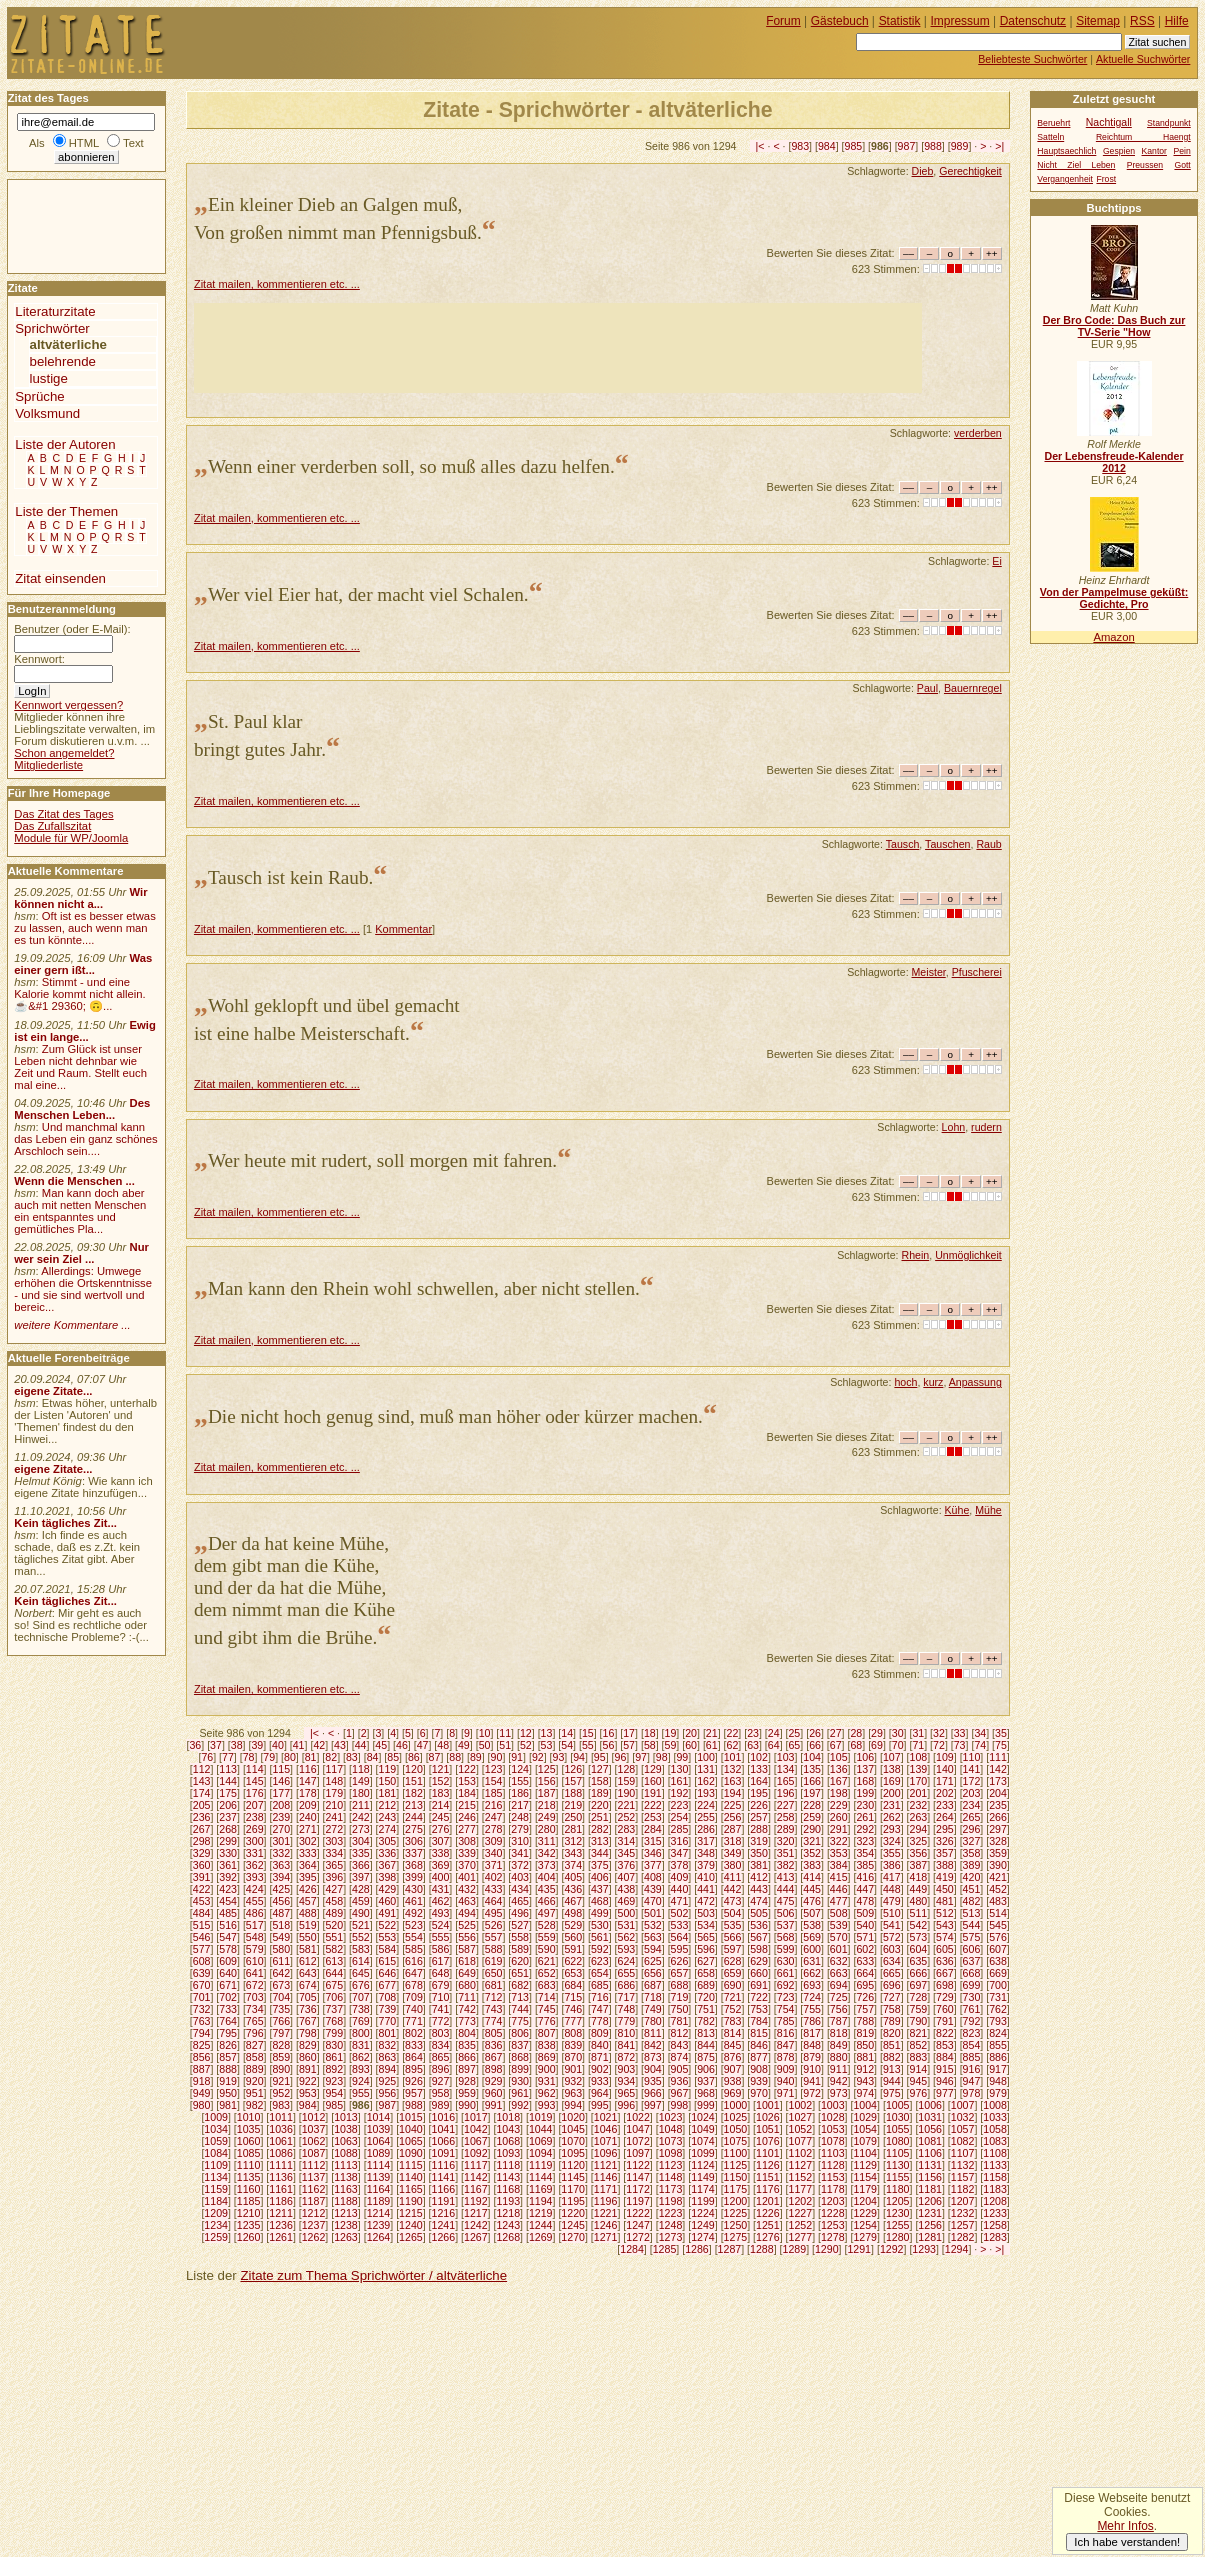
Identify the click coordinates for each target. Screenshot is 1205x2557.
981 (228, 2105)
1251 (768, 2225)
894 (388, 2069)
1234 (216, 2225)
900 (547, 2069)
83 (352, 1757)
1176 (768, 2189)
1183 (995, 2189)
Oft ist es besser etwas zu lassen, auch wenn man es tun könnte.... (85, 928)
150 (388, 1781)
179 (334, 1793)
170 (919, 1781)
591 (573, 1949)
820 (892, 2033)
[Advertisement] (558, 348)
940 (786, 2081)
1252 (801, 2225)
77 (228, 1757)
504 (733, 1913)
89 (476, 1757)
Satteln (1050, 137)
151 (414, 1781)
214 (441, 1805)
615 (388, 1961)
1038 (346, 2129)
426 (308, 1889)
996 (626, 2105)
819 (865, 2033)
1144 (541, 2177)
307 (441, 1841)
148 (334, 1781)
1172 (638, 2189)
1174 (703, 2189)
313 (600, 1841)
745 (547, 2009)
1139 (379, 2177)
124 (520, 1769)
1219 (541, 2213)
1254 (865, 2225)
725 (839, 1997)
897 (467, 2069)
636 (945, 1961)
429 (388, 1889)
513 (972, 1913)
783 (733, 2021)
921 (281, 2081)
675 (334, 1985)
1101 (768, 2153)
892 (334, 2069)
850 (865, 2045)
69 (877, 1745)
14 (567, 1733)
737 (334, 2009)
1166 (444, 2189)
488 (308, 1913)
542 (919, 1925)
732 (202, 2009)
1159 (216, 2189)
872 (626, 2057)
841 (626, 2045)
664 (865, 1973)
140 (945, 1769)
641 (255, 1973)
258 (786, 1817)
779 (626, 2021)
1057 (963, 2129)
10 (485, 1733)
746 (573, 2009)
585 (414, 1949)
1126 (768, 2165)
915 (945, 2069)
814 (733, 2033)
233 (945, 1805)
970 (759, 2093)
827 (255, 2045)
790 (919, 2021)
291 (839, 1829)
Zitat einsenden (60, 578)
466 (547, 1901)
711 (467, 1997)
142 (998, 1769)
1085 (249, 2153)
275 (414, 1829)
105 (839, 1757)
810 (626, 2033)
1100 (736, 2153)
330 (228, 1853)
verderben (978, 433)
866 (467, 2057)
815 (759, 2033)
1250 (736, 2225)
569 (812, 1937)
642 (281, 1973)
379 (706, 1865)
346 (653, 1853)
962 (547, 2093)
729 (945, 1997)
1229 (865, 2213)
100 (706, 1757)
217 (520, 1805)
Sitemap (1098, 21)
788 (865, 2021)
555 (441, 1937)
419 (945, 1877)
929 (494, 2081)
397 (361, 1877)
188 (573, 1793)
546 (202, 1937)
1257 (963, 2225)
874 (680, 2057)
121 (441, 1769)
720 (706, 1997)
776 (547, 2021)
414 (812, 1877)
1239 (379, 2225)
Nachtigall (1109, 122)
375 (600, 1865)
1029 (865, 2117)
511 (919, 1913)
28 (856, 1733)
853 (945, 2045)
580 (281, 1949)
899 (520, 2069)
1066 (444, 2141)
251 (600, 1817)
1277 (801, 2237)
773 (467, 2021)
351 (786, 1853)
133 (759, 1769)
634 (892, 1961)
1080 (898, 2141)
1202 (801, 2201)
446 (839, 1889)
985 (854, 146)
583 (361, 1949)
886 (998, 2057)
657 (680, 1973)
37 (216, 1745)
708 (388, 1997)
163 (733, 1781)
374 (573, 1865)
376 (626, 1865)
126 (573, 1769)
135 (812, 1769)
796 (255, 2033)
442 (733, 1889)
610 (255, 1961)
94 (579, 1757)
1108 (995, 2153)
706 (334, 1997)
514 (998, 1913)
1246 (606, 2225)
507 (812, 1913)
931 (547, 2081)
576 (998, 1937)
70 (898, 1745)
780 (653, 2021)
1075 (736, 2141)
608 (202, 1961)
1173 (671, 2189)
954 (334, 2093)
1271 (606, 2237)
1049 (703, 2129)
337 (414, 1853)
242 (361, 1817)
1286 (697, 2249)
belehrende (63, 361)
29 (877, 1733)
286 (706, 1829)
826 (228, 2045)
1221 (606, 2213)
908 (759, 2069)
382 (786, 1865)
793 (998, 2021)
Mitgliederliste (48, 765)
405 (573, 1877)
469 (626, 1901)
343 (573, 1853)
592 (600, 1949)
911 (839, 2069)
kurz (933, 1382)
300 (255, 1841)
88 (455, 1757)
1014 (379, 2117)
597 (733, 1949)
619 (494, 1961)
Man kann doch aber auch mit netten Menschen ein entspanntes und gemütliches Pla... (80, 1211)
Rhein (916, 1255)
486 (255, 1913)
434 (520, 1889)
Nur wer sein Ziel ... (81, 1253)
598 (759, 1949)
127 (600, 1769)
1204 (865, 2201)
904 (653, 2069)
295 (945, 1829)
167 (839, 1781)
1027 (801, 2117)
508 (839, 1913)
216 (494, 1805)
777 (573, 2021)
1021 (606, 2117)
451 (972, 1889)
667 (945, 1973)
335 (361, 1853)
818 (839, 2033)
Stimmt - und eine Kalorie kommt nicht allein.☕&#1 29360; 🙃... (80, 994)
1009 (216, 2117)
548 (255, 1937)
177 (281, 1793)
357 (945, 1853)
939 (759, 2081)
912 (865, 2069)
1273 (671, 2237)
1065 (411, 2141)
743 (494, 2009)
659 (733, 1973)
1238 (346, 2225)
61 (712, 1745)
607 (998, 1949)
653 (573, 1973)
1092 (476, 2153)
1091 (444, 2153)
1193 (508, 2201)
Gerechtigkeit (970, 171)
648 (441, 1973)
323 (865, 1841)
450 (945, 1889)
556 (467, 1937)
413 (786, 1877)
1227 (801, 2213)
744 (520, 2009)
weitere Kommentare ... (72, 1325)
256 (733, 1817)
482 (972, 1901)
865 (441, 2057)
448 (892, 1889)
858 (255, 2057)
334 (334, 1853)
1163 (346, 2189)
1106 (930, 2153)
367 (388, 1865)
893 (361, 2069)
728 (919, 1997)
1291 (859, 2249)
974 (865, 2093)
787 (839, 2021)
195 (759, 1793)
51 (505, 1745)
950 (228, 2093)
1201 (768, 2201)
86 (414, 1757)
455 (255, 1901)
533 (680, 1925)
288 (759, 1829)
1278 (833, 2237)
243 (388, 1817)
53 (547, 1745)
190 (626, 1793)
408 (653, 1877)
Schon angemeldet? (64, 753)
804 (467, 2033)
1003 (833, 2105)
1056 (930, 2129)
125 (547, 1769)
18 (650, 1733)
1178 (833, 2189)
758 (892, 2009)
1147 (638, 2177)
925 (388, 2081)
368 (414, 1865)
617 (441, 1961)
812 (680, 2033)
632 (839, 1961)
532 (653, 1925)
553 (388, 1937)
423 (228, 1889)
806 (520, 2033)
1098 (671, 2153)
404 (547, 1877)
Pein (1181, 151)
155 (520, 1781)
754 (786, 2009)
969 (733, 2093)
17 (629, 1733)
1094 (541, 2153)
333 (308, 1853)
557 (494, 1937)
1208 (995, 2201)
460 (388, 1901)
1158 (995, 2177)
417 (892, 1877)
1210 (249, 2213)
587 (467, 1949)
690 (733, 1985)
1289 (795, 2249)
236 (202, 1817)
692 (786, 1985)
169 (892, 1781)
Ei (996, 561)
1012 (314, 2117)
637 (972, 1961)
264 (945, 1817)
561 (600, 1937)
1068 (508, 2141)
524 (441, 1925)
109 (945, 1757)
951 (255, 2093)
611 (281, 1961)
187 (547, 1793)
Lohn (954, 1127)
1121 (606, 2165)
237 (228, 1817)
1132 (963, 2165)
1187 (314, 2201)
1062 (314, 2141)
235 (998, 1805)
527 (520, 1925)
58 (650, 1745)
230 (865, 1805)
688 (680, 1985)
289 (786, 1829)
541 (892, 1925)
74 (980, 1745)
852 (919, 2045)
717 (626, 1997)
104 (812, 1757)
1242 (476, 2225)
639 (202, 1973)
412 (759, 1877)
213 (414, 1805)
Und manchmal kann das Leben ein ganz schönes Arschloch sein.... (85, 1139)
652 (547, 1973)
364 (308, 1865)
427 (334, 1889)
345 (626, 1853)
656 (653, 1973)
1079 (865, 2141)
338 (441, 1853)
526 (494, 1925)
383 (812, 1865)
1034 (216, 2129)
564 (680, 1937)
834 (441, 2045)
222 (653, 1805)
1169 (541, 2189)
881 (865, 2057)
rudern (986, 1127)
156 (547, 1781)
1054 (865, 2129)
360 (202, 1865)
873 (653, 2057)
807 (547, 2033)
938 (733, 2081)
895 (414, 2069)
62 (733, 1745)
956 (388, 2093)
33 (960, 1733)
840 (600, 2045)
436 (573, 1889)
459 (361, 1901)
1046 (606, 2129)
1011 (281, 2117)
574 (945, 1937)
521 (361, 1925)
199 (865, 1793)
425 (281, 1889)
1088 (346, 2153)
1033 (995, 2117)
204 (998, 1793)
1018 (508, 2117)
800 (361, 2033)
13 (547, 1733)
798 (308, 2033)
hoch (905, 1382)
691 (759, 1985)
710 (441, 1997)
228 (812, 1805)
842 (653, 2045)
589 (520, 1949)
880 (839, 2057)
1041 (444, 2129)
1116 (444, 2165)
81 (311, 1757)
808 (573, 2033)
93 (559, 1757)
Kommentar (403, 929)
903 (626, 2069)
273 (361, 1829)
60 (691, 1745)
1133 (995, 2165)
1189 (379, 2201)
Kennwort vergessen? (68, 705)
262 (892, 1817)
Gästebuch (840, 21)
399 (414, 1877)
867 (494, 2057)
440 (680, 1889)
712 (494, 1997)
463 (467, 1901)
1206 (930, 2201)
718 (653, 1997)
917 (998, 2069)
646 (388, 1973)
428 (361, 1889)
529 (573, 1925)
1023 (671, 2117)
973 (839, 2093)
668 (972, 1973)
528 (547, 1925)
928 (467, 2081)
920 (255, 2081)
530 (600, 1925)
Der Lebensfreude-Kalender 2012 (1113, 462)
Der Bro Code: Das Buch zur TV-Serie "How (1114, 326)
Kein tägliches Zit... (65, 1523)
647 (414, 1973)
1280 (898, 2237)
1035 (249, 2129)
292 (865, 1829)
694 (839, 1985)
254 (680, 1817)
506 (786, 1913)
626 (680, 1961)
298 (202, 1841)
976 (919, 2093)
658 (706, 1973)
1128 (833, 2165)
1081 (930, 2141)
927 (441, 2081)
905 (680, 2069)
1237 (314, 2225)
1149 (703, 2177)
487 (281, 1913)
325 (919, 1841)
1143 (508, 2177)
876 (733, 2057)
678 (414, 1985)
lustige (49, 378)
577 (202, 1949)
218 (547, 1805)
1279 (865, 2237)
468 (600, 1901)
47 (423, 1745)
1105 (898, 2153)
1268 (508, 2237)
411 (733, 1877)
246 (467, 1817)
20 (691, 1733)
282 (600, 1829)
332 (281, 1853)
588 (494, 1949)
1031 (930, 2117)
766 (281, 2021)
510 (892, 1913)
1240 (411, 2225)
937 (706, 2081)
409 (680, 1877)
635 (919, 1961)
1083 (995, 2141)
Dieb (923, 171)
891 (308, 2069)
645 (361, 1973)
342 (547, 1853)
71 (918, 1745)
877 (759, 2057)
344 (600, 1853)
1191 (444, 2201)
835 (467, 2045)
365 (334, 1865)
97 (641, 1757)
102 (759, 1757)
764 (228, 2021)
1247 (638, 2225)
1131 (930, 2165)
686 (626, 1985)
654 (600, 1973)
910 (812, 2069)
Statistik (900, 21)
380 (733, 1865)
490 (361, 1913)
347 (680, 1853)
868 (520, 2057)
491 (388, 1913)
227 (786, 1805)
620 (520, 1961)
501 (653, 1913)
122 (467, 1769)
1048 (671, 2129)
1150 (736, 2177)
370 (467, 1865)
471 (680, 1901)
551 (334, 1937)
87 (435, 1757)
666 (919, 1973)
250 (573, 1817)
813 (706, 2033)
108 (919, 1757)
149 (361, 1781)
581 (308, 1949)
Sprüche (39, 396)
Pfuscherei (977, 972)
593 (626, 1949)
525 (467, 1925)
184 (467, 1793)
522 (388, 1925)
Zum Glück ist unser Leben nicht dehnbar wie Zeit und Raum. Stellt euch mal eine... (80, 1067)
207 (255, 1805)
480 (919, 1901)
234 (972, 1805)
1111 (281, 2165)
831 (361, 2045)
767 (308, 2021)
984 (827, 146)
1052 (801, 2129)
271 (308, 1829)
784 (759, 2021)
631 (812, 1961)
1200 (736, 2201)
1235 (249, 2225)
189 (600, 1793)
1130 (898, 2165)
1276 (768, 2237)
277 (467, 1829)
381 (759, 1865)
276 (441, 1829)
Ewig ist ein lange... (85, 1031)
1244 (541, 2225)
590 (547, 1949)
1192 (476, 2201)
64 (774, 1745)
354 (865, 1853)
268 (228, 1829)
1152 (801, 2177)
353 (839, 1853)
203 (972, 1793)
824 (998, 2033)
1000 (736, 2105)
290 (812, 1829)
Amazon (1113, 637)
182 (414, 1793)
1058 (995, 2129)
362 (255, 1865)
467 (573, 1901)
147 (308, 1781)
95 (600, 1757)
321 (812, 1841)
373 (547, 1865)
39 (257, 1745)
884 (945, 2057)
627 (706, 1961)
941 (812, 2081)
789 (892, 2021)
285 (680, 1829)
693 (812, 1985)
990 (467, 2105)
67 (836, 1745)
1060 (249, 2141)
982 (255, 2105)
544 (972, 1925)
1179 (865, 2189)
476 (812, 1901)
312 (573, 1841)
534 (706, 1925)
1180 (898, 2189)
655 (626, 1973)
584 (388, 1949)
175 (228, 1793)
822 (945, 2033)
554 (414, 1937)
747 (600, 2009)
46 (402, 1745)
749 (653, 2009)
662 (812, 1973)
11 (505, 1733)
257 (759, 1817)
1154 (865, 2177)
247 (494, 1817)
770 (388, 2021)
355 (892, 1853)
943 (865, 2081)
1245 (573, 2225)
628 (733, 1961)
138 (892, 1769)
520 (334, 1925)
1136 (281, 2177)
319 (759, 1841)
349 (733, 1853)
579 (255, 1949)
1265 (411, 2237)
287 (733, 1829)
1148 (671, 2177)
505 (759, 1913)
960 (494, 2093)
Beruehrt (1053, 123)
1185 (249, 2201)
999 (706, 2105)
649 (467, 1973)
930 (520, 2081)
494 (467, 1913)
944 (892, 2081)
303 (334, 1841)
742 (467, 2009)
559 (547, 1937)
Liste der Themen (66, 511)
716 (600, 1997)
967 (680, 2093)
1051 (768, 2129)
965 (626, 2093)
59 (671, 1745)
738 (361, 2009)
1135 (249, 2177)
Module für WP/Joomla (71, 838)
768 (334, 2021)
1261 (281, 2237)
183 (441, 1793)
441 (706, 1889)
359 (998, 1853)
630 (786, 1961)
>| (999, 146)
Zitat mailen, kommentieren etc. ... (277, 284)
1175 (736, 2189)
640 (228, 1973)
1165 (411, 2189)
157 (573, 1781)
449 (919, 1889)
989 (960, 146)
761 (972, 2009)
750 (680, 2009)
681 (494, 1985)
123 (494, 1769)
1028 (833, 2117)
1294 (957, 2249)
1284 (632, 2249)
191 (653, 1793)
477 (839, 1901)
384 (839, 1865)
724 (812, 1997)
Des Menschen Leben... (82, 1109)
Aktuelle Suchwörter (1143, 59)
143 (202, 1781)
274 (388, 1829)
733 (228, 2009)
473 (733, 1901)
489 (334, 1913)
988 (933, 146)
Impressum (960, 21)
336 (388, 1853)
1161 (281, 2189)
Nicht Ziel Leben (1076, 165)
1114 (379, 2165)
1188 (346, 2201)
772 (441, 2021)
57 (629, 1745)
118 (361, 1769)
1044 (541, 2129)
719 (680, 1997)
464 (494, 1901)
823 (972, 2033)
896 (441, 2069)
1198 (671, 2201)
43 (340, 1745)
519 (308, 1925)
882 (892, 2057)
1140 (411, 2177)
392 (228, 1877)
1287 (730, 2249)
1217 (476, 2213)
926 (414, 2081)
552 (361, 1937)
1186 (281, 2201)
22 (733, 1733)
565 (706, 1937)
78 (249, 1757)
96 (621, 1757)
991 (494, 2105)
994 (573, 2105)
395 (308, 1877)
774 (494, 2021)
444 (786, 1889)
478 (865, 1901)
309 (494, 1841)
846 (759, 2045)
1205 (898, 2201)
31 (918, 1733)
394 (281, 1877)
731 (998, 1997)
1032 (963, 2117)
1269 (541, 2237)
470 (653, 1901)
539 (839, 1925)
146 (281, 1781)
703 (255, 1997)
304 (361, 1841)
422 (202, 1889)
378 (680, 1865)
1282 (963, 2237)
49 (464, 1745)
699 (972, 1985)
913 (892, 2069)
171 (945, 1781)
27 (836, 1733)
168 (865, 1781)
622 (573, 1961)
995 (600, 2105)
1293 (924, 2249)
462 (441, 1901)
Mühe (988, 1510)
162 (706, 1781)
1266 (444, 2237)
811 (653, 2033)
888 (228, 2069)
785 (786, 2021)
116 (308, 1769)
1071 (606, 2141)
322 (839, 1841)
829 (308, 2045)
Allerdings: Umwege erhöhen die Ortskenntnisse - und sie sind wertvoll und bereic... (83, 1289)
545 (998, 1925)
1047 (638, 2129)
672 (255, 1985)
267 (202, 1829)
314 (626, 1841)
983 (800, 146)
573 (919, 1937)
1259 (216, 2237)
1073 (671, 2141)
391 (202, 1877)
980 (202, 2105)
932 (573, 2081)
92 (538, 1757)
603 (892, 1949)
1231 (930, 2213)
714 (547, 1997)
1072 (638, 2141)
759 (919, 2009)
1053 (833, 2129)
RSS (1142, 21)
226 (759, 1805)
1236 (281, 2225)
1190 (411, 2201)
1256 (930, 2225)
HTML (84, 143)
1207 (963, 2201)
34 (980, 1733)
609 (228, 1961)
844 (706, 2045)
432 (467, 1889)
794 (202, 2033)
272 (334, 1829)
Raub (988, 844)
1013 (346, 2117)
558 (520, 1937)
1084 (216, 2153)
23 (753, 1733)
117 (334, 1769)
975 (892, 2093)
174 (202, 1793)
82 (331, 1757)
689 (706, 1985)
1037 (314, 2129)
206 (228, 1805)
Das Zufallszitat (52, 826)
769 (361, 2021)
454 (228, 1901)
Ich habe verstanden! (1127, 2542)
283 (626, 1829)
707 (361, 1997)
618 (467, 1961)
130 (680, 1769)
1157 (963, 2177)
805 (494, 2033)
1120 (573, 2165)
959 (467, 2093)
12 (526, 1733)
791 (945, 2021)
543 (945, 1925)
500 (626, 1913)
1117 (476, 2165)
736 (308, 2009)
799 (334, 2033)
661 (786, 1973)
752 (733, 2009)
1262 (314, 2237)
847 (786, 2045)
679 (441, 1985)
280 (547, 1829)
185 (494, 1793)
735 (281, 2009)
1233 (995, 2213)
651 (520, 1973)
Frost (1106, 179)
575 (972, 1937)
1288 (762, 2249)
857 (228, 2057)
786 (812, 2021)
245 (441, 1817)
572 (892, 1937)
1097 (638, 2153)
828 (281, 2045)
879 (812, 2057)
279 (520, 1829)
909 (786, 2069)
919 (228, 2081)
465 (520, 1901)
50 (485, 1745)
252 (626, 1817)
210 (334, 1805)
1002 (801, 2105)
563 (653, 1937)
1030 (898, 2117)
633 (865, 1961)
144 (228, 1781)
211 (361, 1805)
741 (441, 2009)
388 (945, 1865)
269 (255, 1829)
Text (133, 143)
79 (269, 1757)
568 (786, 1937)
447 (865, 1889)
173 (998, 1781)
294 (919, 1829)
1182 (963, 2189)
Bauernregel (973, 688)
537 (786, 1925)
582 (334, 1949)
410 (706, 1877)
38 (237, 1745)
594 (653, 1949)
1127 (801, 2165)
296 (972, 1829)
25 (794, 1733)
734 (255, 2009)
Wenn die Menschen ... (74, 1181)
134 (786, 1769)
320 (786, 1841)
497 (547, 1913)
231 (892, 1805)
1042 (476, 2129)
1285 (665, 2249)
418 (919, 1877)
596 (706, 1949)
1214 (379, 2213)
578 (228, 1949)
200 (892, 1793)
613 (334, 1961)
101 (733, 1757)
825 (202, 2045)
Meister (929, 972)
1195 (573, 2201)
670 (202, 1985)
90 (497, 1757)
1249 (703, 2225)
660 (759, 1973)
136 (839, 1769)
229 (839, 1805)
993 (547, 2105)
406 (600, 1877)
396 (334, 1877)
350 (759, 1853)
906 (706, 2069)
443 (759, 1889)
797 (281, 2033)
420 (972, 1877)
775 (520, 2021)
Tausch (903, 844)
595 (680, 1949)
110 (972, 1757)
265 (972, 1817)
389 (972, 1865)
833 (414, 2045)
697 (919, 1985)
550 (308, 1937)
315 (653, 1841)
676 (361, 1985)
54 (567, 1745)
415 (839, 1877)
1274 (703, 2237)
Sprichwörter (52, 328)
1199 (703, 2201)
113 (228, 1769)
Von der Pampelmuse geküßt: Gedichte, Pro (1114, 598)
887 (202, 2069)
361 (228, 1865)
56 (609, 1745)
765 (255, 2021)
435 (547, 1889)
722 (759, 1997)
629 (759, 1961)
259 (812, 1817)
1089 (379, 2153)
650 (494, 1973)
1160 (249, 2189)
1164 (379, 2189)
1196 (606, 2201)
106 (865, 1757)
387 (919, 1865)
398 (388, 1877)
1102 (801, 2153)
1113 (346, 2165)
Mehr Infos (1125, 2526)
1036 (281, 2129)
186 (520, 1793)
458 (334, 1901)
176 (255, 1793)
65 (794, 1745)
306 (414, 1841)
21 (712, 1733)
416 (865, 1877)
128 (626, 1769)
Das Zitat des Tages (63, 814)
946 (945, 2081)
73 (960, 1745)
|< (760, 146)
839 (573, 2045)
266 (998, 1817)
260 (839, 1817)
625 (653, 1961)
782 (706, 2021)
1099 (703, 2153)
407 (626, 1877)
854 (972, 2045)
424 (255, 1889)
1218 (508, 2213)
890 (281, 2069)
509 (865, 1913)
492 (414, 1913)
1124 (703, 2165)
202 (945, 1793)
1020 (573, 2117)
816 (786, 2033)
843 (680, 2045)
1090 (411, 2153)
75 (1001, 1745)
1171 (606, 2189)
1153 (833, 2177)
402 (494, 1877)
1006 (930, 2105)
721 (733, 1997)
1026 (768, 2117)
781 (680, 2021)
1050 (736, 2129)
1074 (703, 2141)
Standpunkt (1169, 123)
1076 (768, 2141)
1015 (411, 2117)
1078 (833, 2141)
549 (281, 1937)
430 (414, 1889)
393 (255, 1877)
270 (281, 1829)
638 (998, 1961)
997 (653, 2105)
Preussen (1145, 165)
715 (573, 1997)
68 (856, 1745)
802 (414, 2033)
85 (393, 1757)
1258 (995, 2225)
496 (520, 1913)
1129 (865, 2165)
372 (520, 1865)
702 (228, 1997)
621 (547, 1961)
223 (680, 1805)
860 (308, 2057)
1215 (411, 2213)
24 (774, 1733)
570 (839, 1937)
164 (759, 1781)
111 (998, 1757)
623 (600, 1961)
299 (228, 1841)
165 (786, 1781)
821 (919, 2033)
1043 (508, 2129)
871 (600, 2057)
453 (202, 1901)
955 (361, 2093)
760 (945, 2009)
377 (653, 1865)
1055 (898, 2129)
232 (919, 1805)
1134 (216, 2177)
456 (281, 1901)
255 (706, 1817)
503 (706, 1913)
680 (467, 1985)
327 (972, 1841)
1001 (768, 2105)
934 (626, 2081)
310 (520, 1841)
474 (759, 1901)
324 (892, 1841)
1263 (346, 2237)
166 (812, 1781)
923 (334, 2081)
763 (202, 2021)
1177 (801, 2189)
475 (786, 1901)
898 (494, 2069)
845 (733, 2045)
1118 (508, 2165)
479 (892, 1901)
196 (786, 1793)
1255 (898, 2225)
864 (414, 2057)
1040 (411, 2129)
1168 (508, 2189)
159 (626, 1781)
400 (441, 1877)
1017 (476, 2117)
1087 (314, 2153)
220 (600, 1805)
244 (414, 1817)
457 (308, 1901)
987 (907, 146)
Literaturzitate (55, 311)
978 (972, 2093)
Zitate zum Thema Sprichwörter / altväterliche (373, 2275)
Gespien (1119, 151)
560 (573, 1937)
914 (919, 2069)
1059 (216, 2141)
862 (361, 2057)
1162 (314, 2189)
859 (281, 2057)
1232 (963, 2213)
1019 (541, 2117)
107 (892, 1757)
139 (919, 1769)
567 (759, 1937)
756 (839, 2009)
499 (600, 1913)
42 (319, 1745)
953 (308, 2093)
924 (361, 2081)
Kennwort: (39, 659)
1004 (865, 2105)
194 (733, 1793)
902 (600, 2069)
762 (998, 2009)
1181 (930, 2189)
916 (972, 2069)
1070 (573, 2141)
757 (865, 2009)
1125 (736, 2165)
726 (865, 1997)
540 (865, 1925)
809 (600, 2033)
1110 (249, 2165)
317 (706, 1841)
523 (414, 1925)
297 (998, 1829)
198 (839, 1793)
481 (945, 1901)
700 (998, 1985)
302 (308, 1841)
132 (733, 1769)
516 (228, 1925)
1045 (573, 2129)
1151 (768, 2177)
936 (680, 2081)
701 (202, 1997)
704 (281, 1997)
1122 (638, 2165)
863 (388, 2057)
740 (414, 2009)
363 (281, 1865)
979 (998, 2093)
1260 (249, 2237)
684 (573, 1985)
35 (1001, 1733)
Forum (783, 21)
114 (255, 1769)
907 (733, 2069)
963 (573, 2093)
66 (815, 1745)
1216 (444, 2213)
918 (202, 2081)
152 (441, 1781)
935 (653, 2081)
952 (281, 2093)
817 (812, 2033)
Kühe (957, 1510)
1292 (892, 2249)
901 (573, 2069)
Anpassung (975, 1382)
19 (671, 1733)
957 (414, 2093)
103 (786, 1757)
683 (547, 1985)
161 (680, 1781)
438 (626, 1889)
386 (892, 1865)
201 (919, 1793)
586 (441, 1949)
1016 (444, 2117)
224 (706, 1805)
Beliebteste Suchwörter (1032, 59)
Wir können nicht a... (80, 898)
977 (945, 2093)
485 (228, 1913)
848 (812, 2045)
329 (202, 1853)
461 (414, 1901)
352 (812, 1853)
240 (308, 1817)
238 (255, 1817)
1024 (703, 2117)
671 (228, 1985)
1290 (827, 2249)
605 (945, 1949)
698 (945, 1985)
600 (812, 1949)
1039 (379, 2129)
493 (441, 1913)
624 (626, 1961)
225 (733, 1805)
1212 (314, 2213)
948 (998, 2081)
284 (653, 1829)
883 (919, 2057)
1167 (476, 2189)
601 (839, 1949)
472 (706, 1901)
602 (865, 1949)
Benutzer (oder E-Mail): (72, 629)
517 (255, 1925)
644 (334, 1973)
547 (228, 1937)
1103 (833, 2153)
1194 (541, 2201)
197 (812, 1793)
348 (706, 1853)
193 (706, 1793)
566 (733, 1937)
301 (281, 1841)
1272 (638, 2237)
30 (898, 1733)
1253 (833, 2225)
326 (945, 1841)
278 (494, 1829)
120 (414, 1769)
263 (919, 1817)
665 (892, 1973)
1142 (476, 2177)
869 (547, 2057)
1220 (573, 2213)
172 (972, 1781)
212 (388, 1805)
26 (815, 1733)
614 (361, 1961)
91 (517, 1757)
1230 (898, 2213)
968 (706, 2093)
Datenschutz (1033, 21)
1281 (930, 2237)
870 (573, 2057)
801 (388, 2033)
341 (520, 1853)
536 (759, 1925)
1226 (768, 2213)
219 (573, 1805)
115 (281, 1769)
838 (547, 2045)
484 (202, 1913)
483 (998, 1901)
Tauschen (947, 844)
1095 (573, 2153)
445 (812, 1889)
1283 (995, 2237)
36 (195, 1745)
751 (706, 2009)
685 (600, 1985)
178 (308, 1793)
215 (467, 1805)
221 (626, 1805)
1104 (865, 2153)
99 (682, 1757)
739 (388, 2009)
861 (334, 2057)
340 (494, 1853)
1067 (476, 2141)
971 (786, 2093)
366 (361, 1865)
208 (281, 1805)
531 (626, 1925)
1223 (671, 2213)
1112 (314, 2165)
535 (733, 1925)
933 (600, 2081)
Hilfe (1177, 21)
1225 (736, 2213)
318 (733, 1841)
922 (308, 2081)
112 (202, 1769)
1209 (216, 2213)
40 (278, 1745)
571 (865, 1937)
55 (588, 1745)
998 (680, 2105)
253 (653, 1817)
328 (998, 1841)
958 (441, 2093)
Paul (927, 688)
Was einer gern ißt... (83, 964)
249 (547, 1817)
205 (202, 1805)
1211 (281, 2213)
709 (414, 1997)
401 (467, 1877)
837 (520, 2045)
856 (202, 2057)
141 (972, 1769)
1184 (216, 2201)
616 (414, 1961)
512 (945, 1913)
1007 (963, 2105)
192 (680, 1793)
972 (812, 2093)
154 (494, 1781)
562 (626, 1937)
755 (812, 2009)
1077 (801, 2141)
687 (653, 1985)
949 (202, 2093)
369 (441, 1865)
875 (706, 2057)
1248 (671, 2225)
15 (588, 1733)
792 (972, 2021)
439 (653, 1889)
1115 (411, 2165)
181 (388, 1793)
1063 (346, 2141)
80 (290, 1757)
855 (998, 2045)
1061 (281, 2141)
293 (892, 1829)
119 (388, 1769)
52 (526, 1745)
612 (308, 1961)
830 (334, 2045)
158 (600, 1781)
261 (865, 1817)
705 (308, 1997)
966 (653, 2093)
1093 (508, 2153)
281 (573, 1829)
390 (998, 1865)
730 (972, 1997)
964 (600, 2093)
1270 (573, 2237)
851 (892, 2045)
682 (520, 1985)
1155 (898, 2177)
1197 (638, 2201)
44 (361, 1745)
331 (255, 1853)
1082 (963, 2141)
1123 (671, 2165)
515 (202, 1925)
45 (381, 1745)
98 (662, 1757)
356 (919, 1853)
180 (361, 1793)
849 (839, 2045)
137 (865, 1769)
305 (388, 1841)
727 (892, 1997)
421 (998, 1877)
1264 (379, 2237)
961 (520, 2093)
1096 (606, 2153)
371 (494, 1865)
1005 (898, 2105)
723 (786, 1997)
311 (547, 1841)
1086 (281, 2153)
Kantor (1154, 151)
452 (998, 1889)
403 (520, 1877)
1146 (606, 2177)
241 (334, 1817)
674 (308, 1985)
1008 (995, 2105)
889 (255, 2069)
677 (388, 1985)
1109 (216, 2165)
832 (388, 2045)
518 (281, 1925)
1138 (346, 2177)
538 (812, 1925)
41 (299, 1745)
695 (865, 1985)
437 (600, 1889)
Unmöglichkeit (968, 1255)
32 (939, 1733)
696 (892, 1985)
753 (759, 2009)
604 (919, 1949)
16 (609, 1733)
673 (281, 1985)
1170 (573, 2189)
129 (653, 1769)
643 (308, 1973)
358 (972, 1853)
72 (939, 1745)
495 (494, 1913)
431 (441, 1889)
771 (414, 2021)
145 (255, 1781)
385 (865, 1865)
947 (972, 2081)
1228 (833, 2213)
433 (494, 1889)
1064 (379, 2141)
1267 (476, 2237)
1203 (833, 2201)
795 (228, 2033)
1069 (541, 2141)
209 (308, 1805)
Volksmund (47, 413)
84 (373, 1757)
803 (441, 2033)
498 (573, 1913)
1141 (444, 2177)
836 (494, 2045)
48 (443, 1745)
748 (626, 2009)
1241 (444, 2225)
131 (706, 1769)
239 (281, 1817)
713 (520, 1997)
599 (786, 1949)
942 (839, 2081)
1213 (346, 2213)
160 (653, 1781)
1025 (736, 2117)
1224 (703, 2213)
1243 (508, 2225)
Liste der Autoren (65, 444)
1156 (930, 2177)
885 (972, 2057)
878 (786, 2057)
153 (467, 1781)
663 (839, 1973)
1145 (573, 2177)
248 (520, 1817)
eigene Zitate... (53, 1391)
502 (680, 1913)
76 (207, 1757)
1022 (638, 2117)
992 (520, 2105)
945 (919, 2081)
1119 (541, 2165)
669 (998, 1973)
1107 (963, 2153)
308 (467, 1841)
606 (972, 1949)
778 (600, 2021)
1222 (638, 2213)
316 (680, 1841)
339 (467, 1853)
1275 (736, 2237)
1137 (314, 2177)
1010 (249, 2117)
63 (753, 1745)
